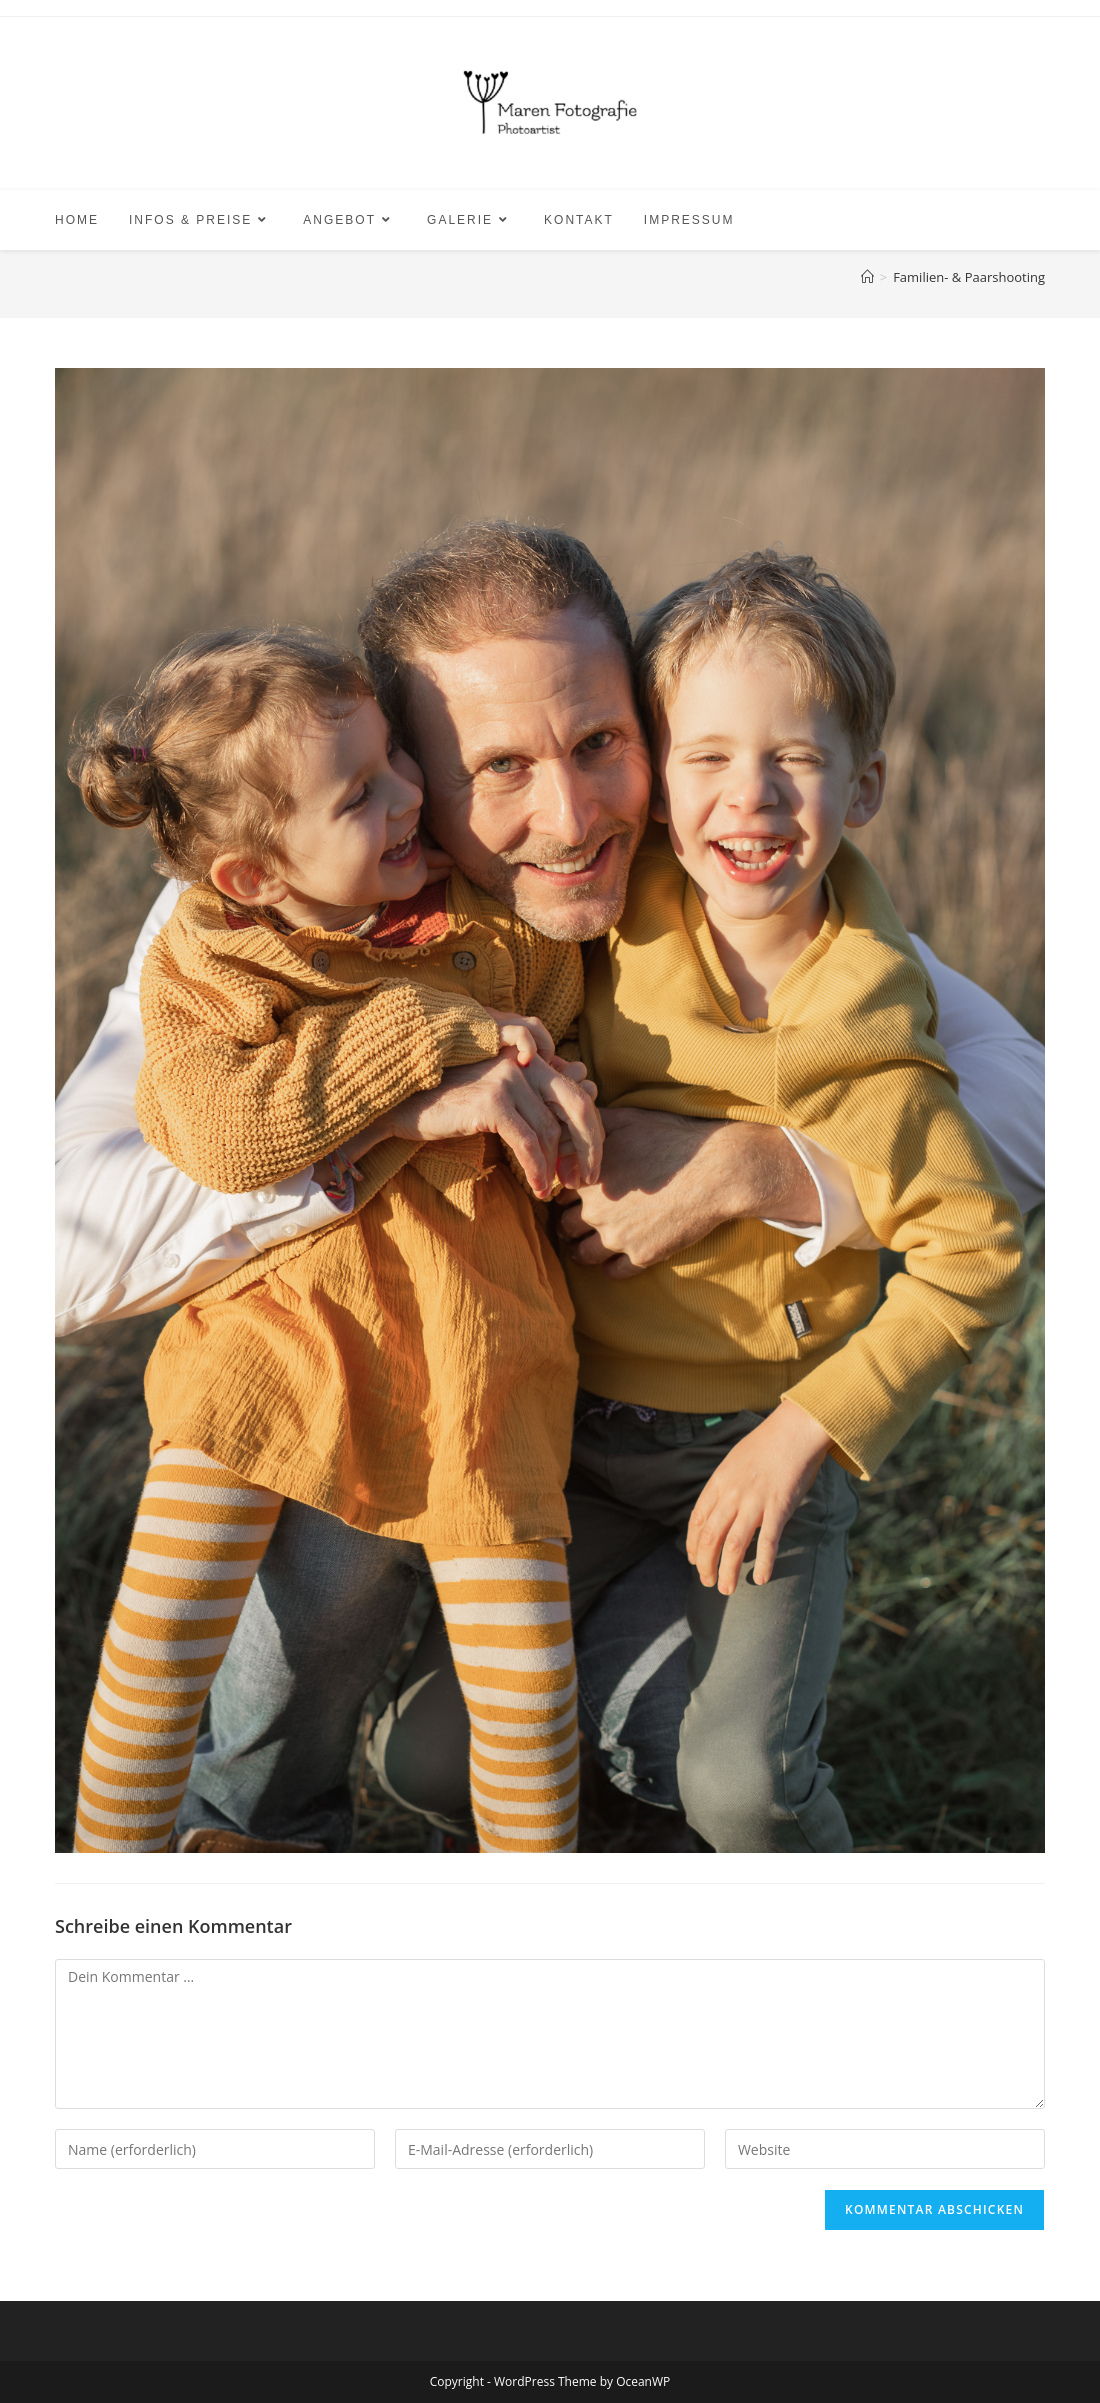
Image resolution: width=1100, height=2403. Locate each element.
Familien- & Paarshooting (969, 277)
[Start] (867, 277)
